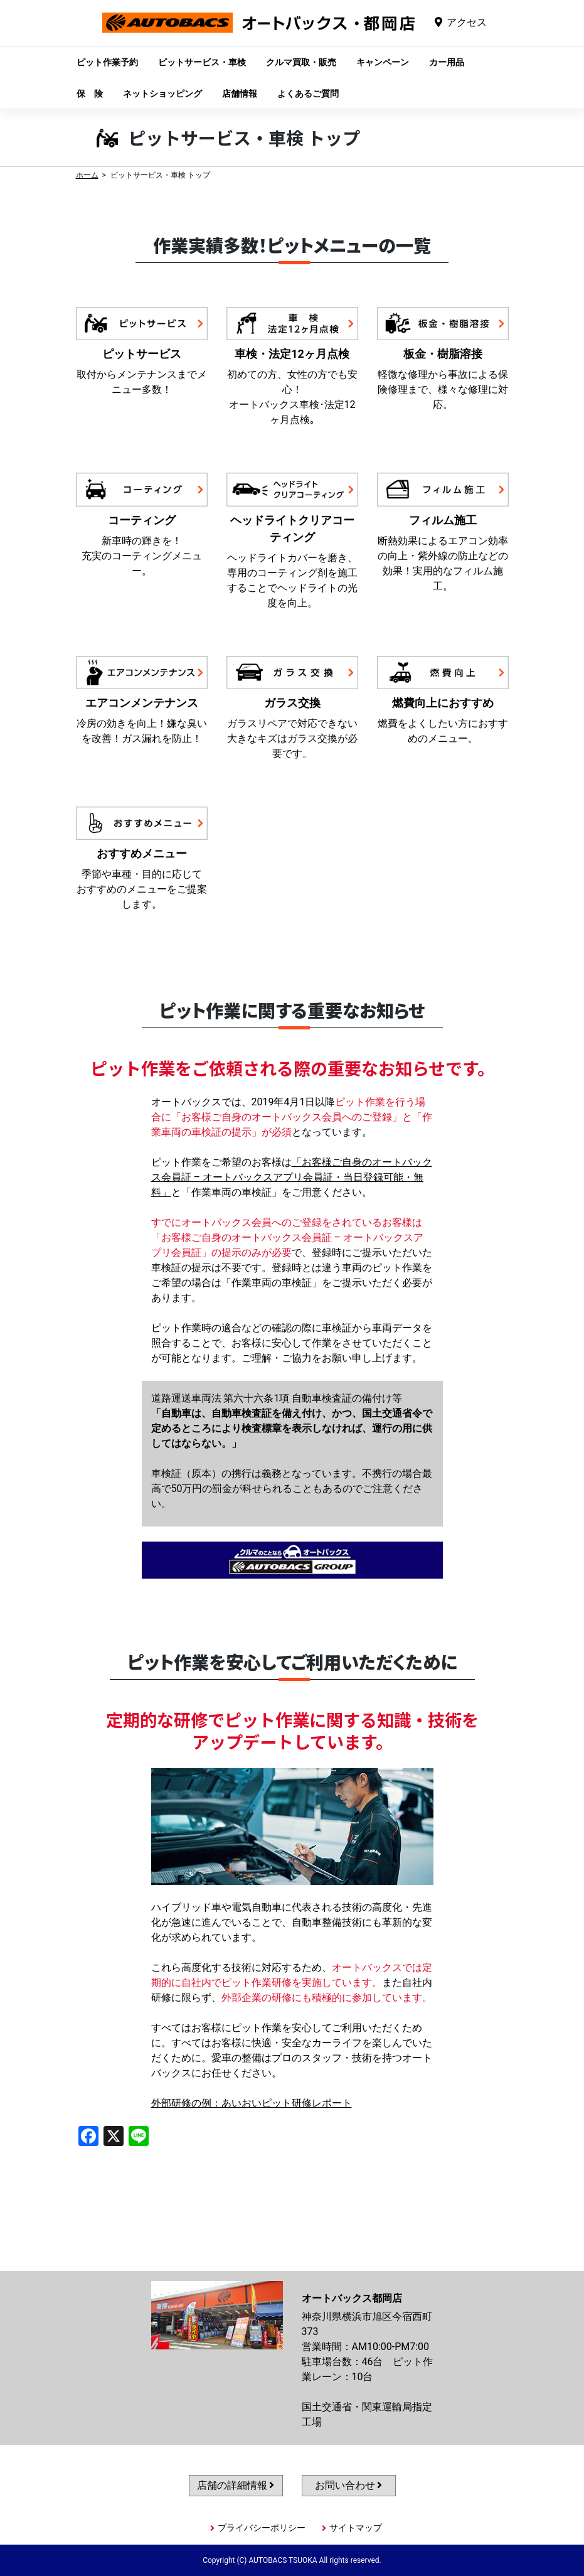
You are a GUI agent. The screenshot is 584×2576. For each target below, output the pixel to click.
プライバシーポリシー (261, 2528)
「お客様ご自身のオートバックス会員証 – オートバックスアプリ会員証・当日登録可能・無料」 (291, 1177)
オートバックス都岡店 (258, 32)
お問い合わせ (349, 2485)
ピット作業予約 (107, 62)
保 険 (90, 94)
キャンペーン (382, 62)
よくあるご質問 (308, 94)
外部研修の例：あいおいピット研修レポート (251, 2103)
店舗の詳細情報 (236, 2485)
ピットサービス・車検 (202, 62)
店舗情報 (239, 94)
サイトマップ (355, 2528)
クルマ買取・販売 (301, 62)
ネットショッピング (162, 94)
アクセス (467, 22)
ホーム (87, 175)
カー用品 (446, 62)
